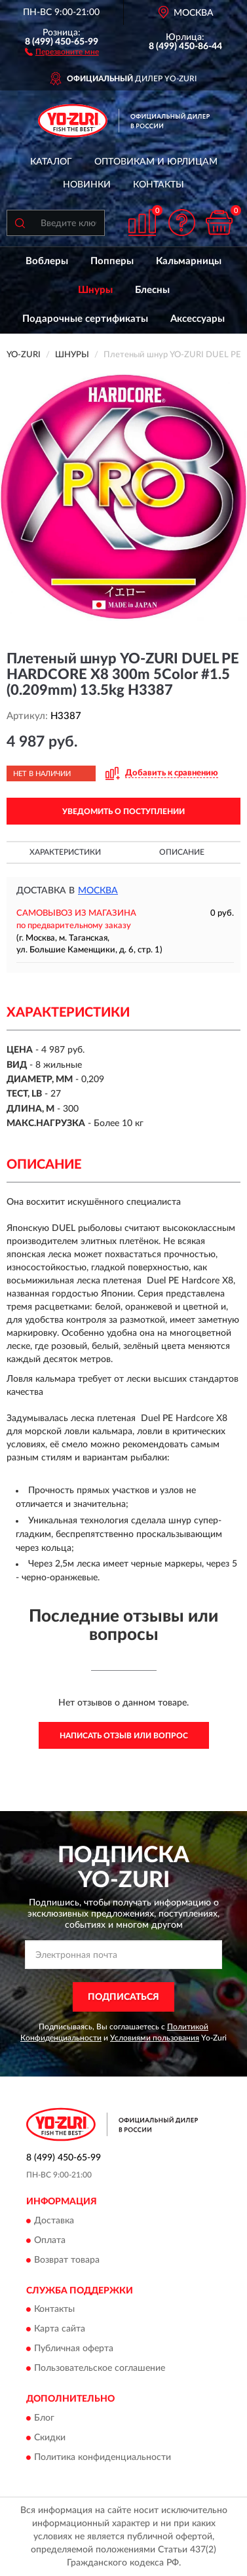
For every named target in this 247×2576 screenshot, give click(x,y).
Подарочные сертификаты (85, 319)
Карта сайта (59, 2329)
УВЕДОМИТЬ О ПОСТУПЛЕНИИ (123, 811)
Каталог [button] (51, 161)
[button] (62, 51)
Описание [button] (181, 852)
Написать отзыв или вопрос (124, 1736)
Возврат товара (67, 2260)
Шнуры (95, 290)
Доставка (54, 2220)
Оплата (50, 2240)
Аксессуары (197, 319)
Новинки (87, 184)
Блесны (152, 290)
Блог (44, 2418)
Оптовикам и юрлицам (156, 161)
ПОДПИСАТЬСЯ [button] (123, 1997)
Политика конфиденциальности (102, 2457)
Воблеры (47, 261)
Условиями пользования (154, 2038)
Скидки (50, 2437)
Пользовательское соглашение (99, 2368)
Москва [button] (98, 890)
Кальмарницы (188, 261)
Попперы (112, 261)
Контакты (158, 184)
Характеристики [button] (65, 852)
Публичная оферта (73, 2349)
